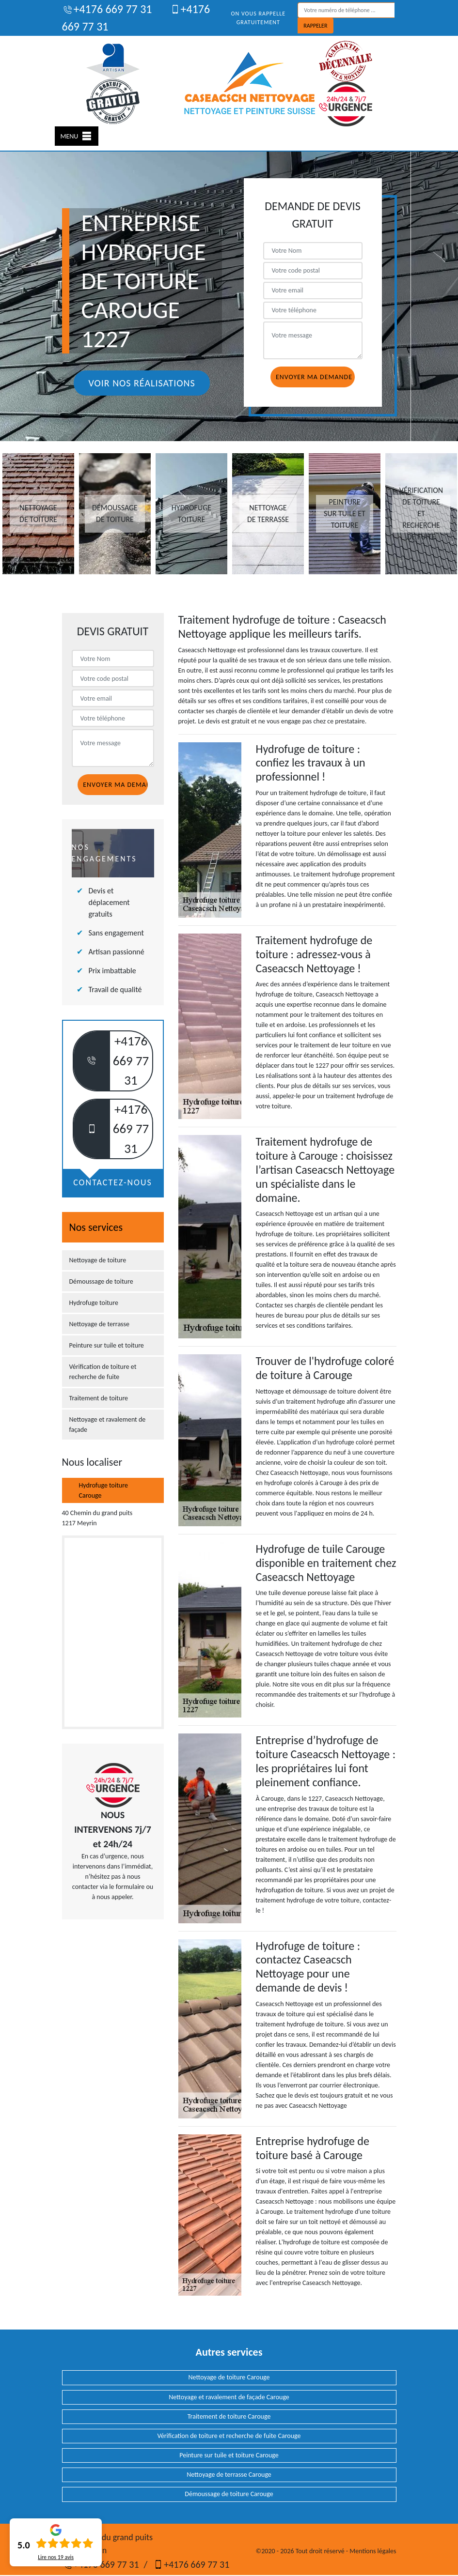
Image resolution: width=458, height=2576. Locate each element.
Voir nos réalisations (141, 383)
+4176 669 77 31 (107, 9)
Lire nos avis (56, 2557)
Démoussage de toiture (101, 1281)
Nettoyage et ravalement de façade (107, 1424)
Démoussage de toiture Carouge (229, 2494)
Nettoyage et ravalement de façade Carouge (229, 2397)
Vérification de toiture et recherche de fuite (103, 1372)
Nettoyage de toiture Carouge (229, 2377)
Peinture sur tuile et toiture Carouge (228, 2455)
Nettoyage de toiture (97, 1260)
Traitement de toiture (98, 1398)
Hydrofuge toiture (93, 1303)
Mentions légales (372, 2551)
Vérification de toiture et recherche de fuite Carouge (228, 2436)
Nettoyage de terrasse (99, 1324)
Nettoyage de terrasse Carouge (229, 2474)
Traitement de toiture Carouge (229, 2416)
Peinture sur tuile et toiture (106, 1345)
